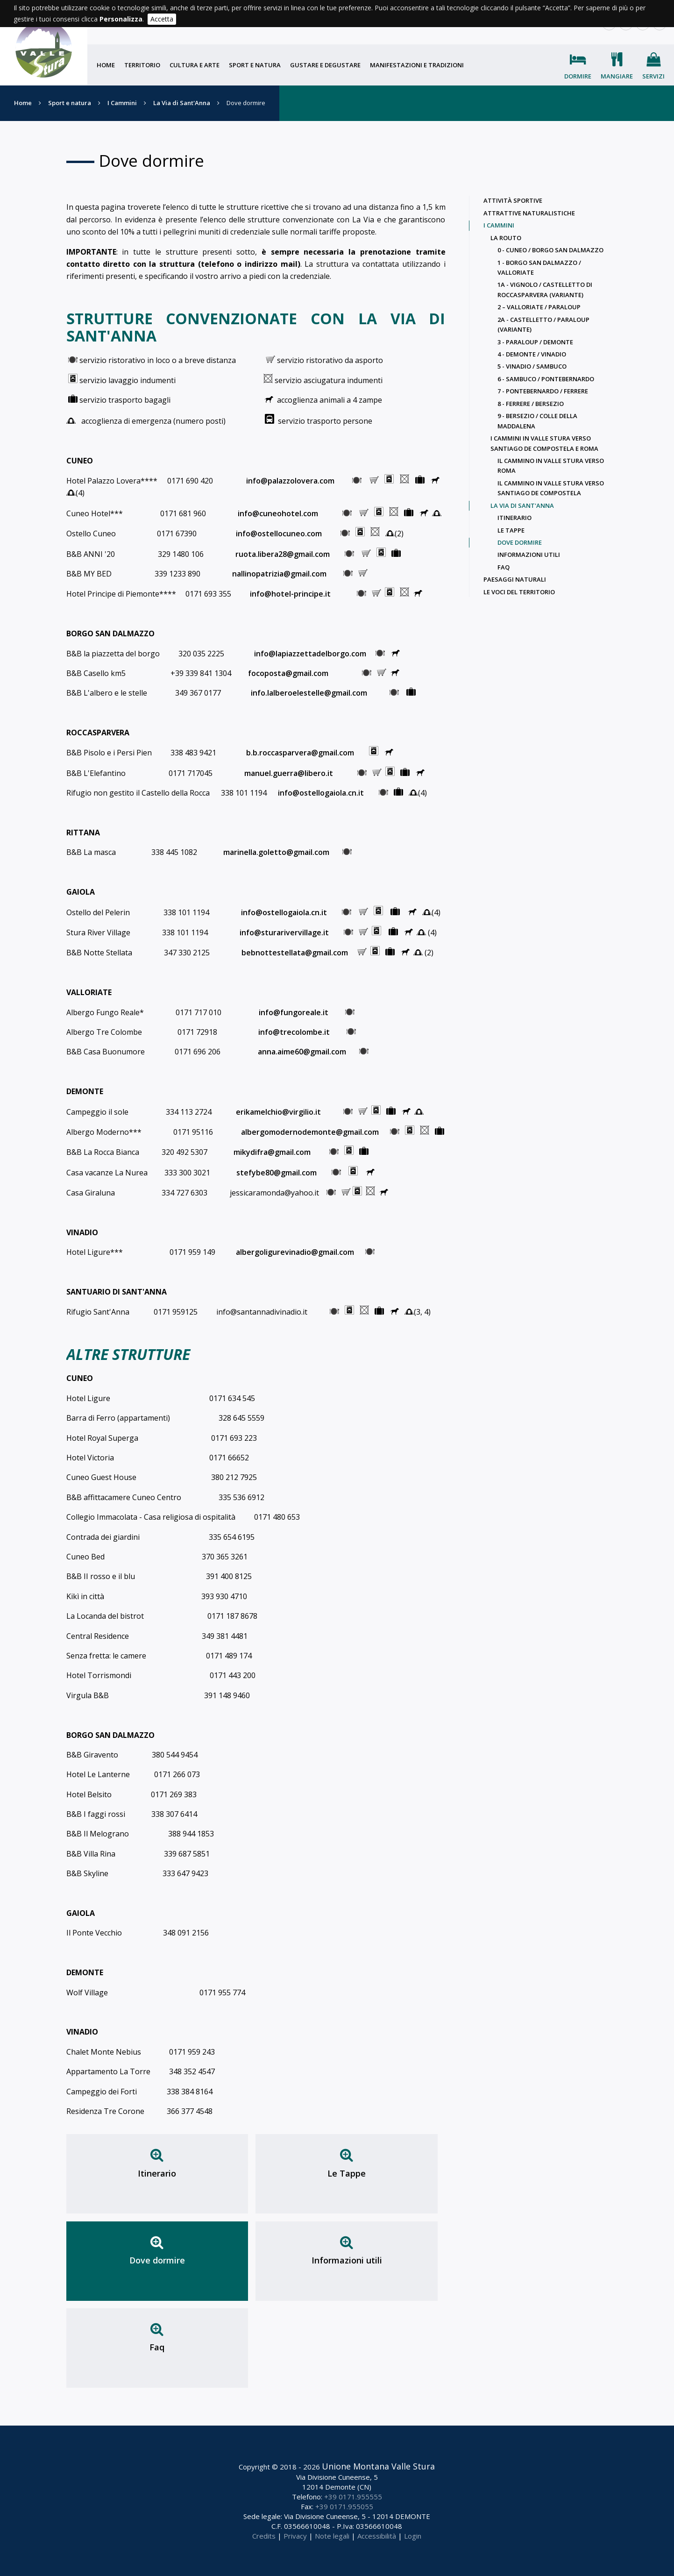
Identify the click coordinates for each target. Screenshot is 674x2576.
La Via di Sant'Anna (181, 103)
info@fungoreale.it (295, 1012)
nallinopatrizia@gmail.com (279, 574)
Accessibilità (376, 2535)
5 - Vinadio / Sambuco (532, 366)
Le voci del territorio (519, 592)
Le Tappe (346, 2173)
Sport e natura (255, 65)
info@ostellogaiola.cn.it (321, 793)
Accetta (161, 18)
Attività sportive (512, 200)
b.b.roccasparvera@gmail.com (300, 752)
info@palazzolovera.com (291, 481)
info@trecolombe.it (294, 1032)
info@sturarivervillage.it (285, 932)
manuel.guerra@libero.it (289, 773)
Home (106, 65)
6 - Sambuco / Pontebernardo (545, 379)
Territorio (142, 65)
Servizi (653, 76)
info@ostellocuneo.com (278, 533)
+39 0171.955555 (353, 2496)
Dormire (577, 76)
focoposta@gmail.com (291, 673)
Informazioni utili (347, 2260)
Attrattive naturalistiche (529, 213)
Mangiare (617, 76)
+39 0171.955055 (344, 2506)
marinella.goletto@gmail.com (276, 852)
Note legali (332, 2535)
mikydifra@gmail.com (274, 1152)
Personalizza (120, 18)
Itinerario (157, 2173)
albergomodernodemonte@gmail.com (310, 1132)
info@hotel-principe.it (289, 594)
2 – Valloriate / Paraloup (539, 307)
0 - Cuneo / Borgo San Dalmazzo (550, 250)
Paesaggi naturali (514, 579)
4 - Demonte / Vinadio (531, 354)
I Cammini (122, 103)
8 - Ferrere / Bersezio (530, 403)
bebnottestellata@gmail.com (293, 952)
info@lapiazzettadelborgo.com (311, 653)
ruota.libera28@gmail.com (282, 554)
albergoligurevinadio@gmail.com (294, 1252)
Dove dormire (157, 2260)
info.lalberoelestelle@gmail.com (309, 693)
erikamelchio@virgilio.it (279, 1112)
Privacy (295, 2535)
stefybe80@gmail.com (276, 1172)
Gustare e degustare (325, 65)
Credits (264, 2535)
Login (412, 2535)
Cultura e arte (195, 65)
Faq (156, 2347)
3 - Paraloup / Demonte (535, 342)
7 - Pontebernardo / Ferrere (542, 391)
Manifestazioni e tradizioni (417, 65)
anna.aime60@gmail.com (302, 1051)
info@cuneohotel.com (280, 513)
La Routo (505, 238)
